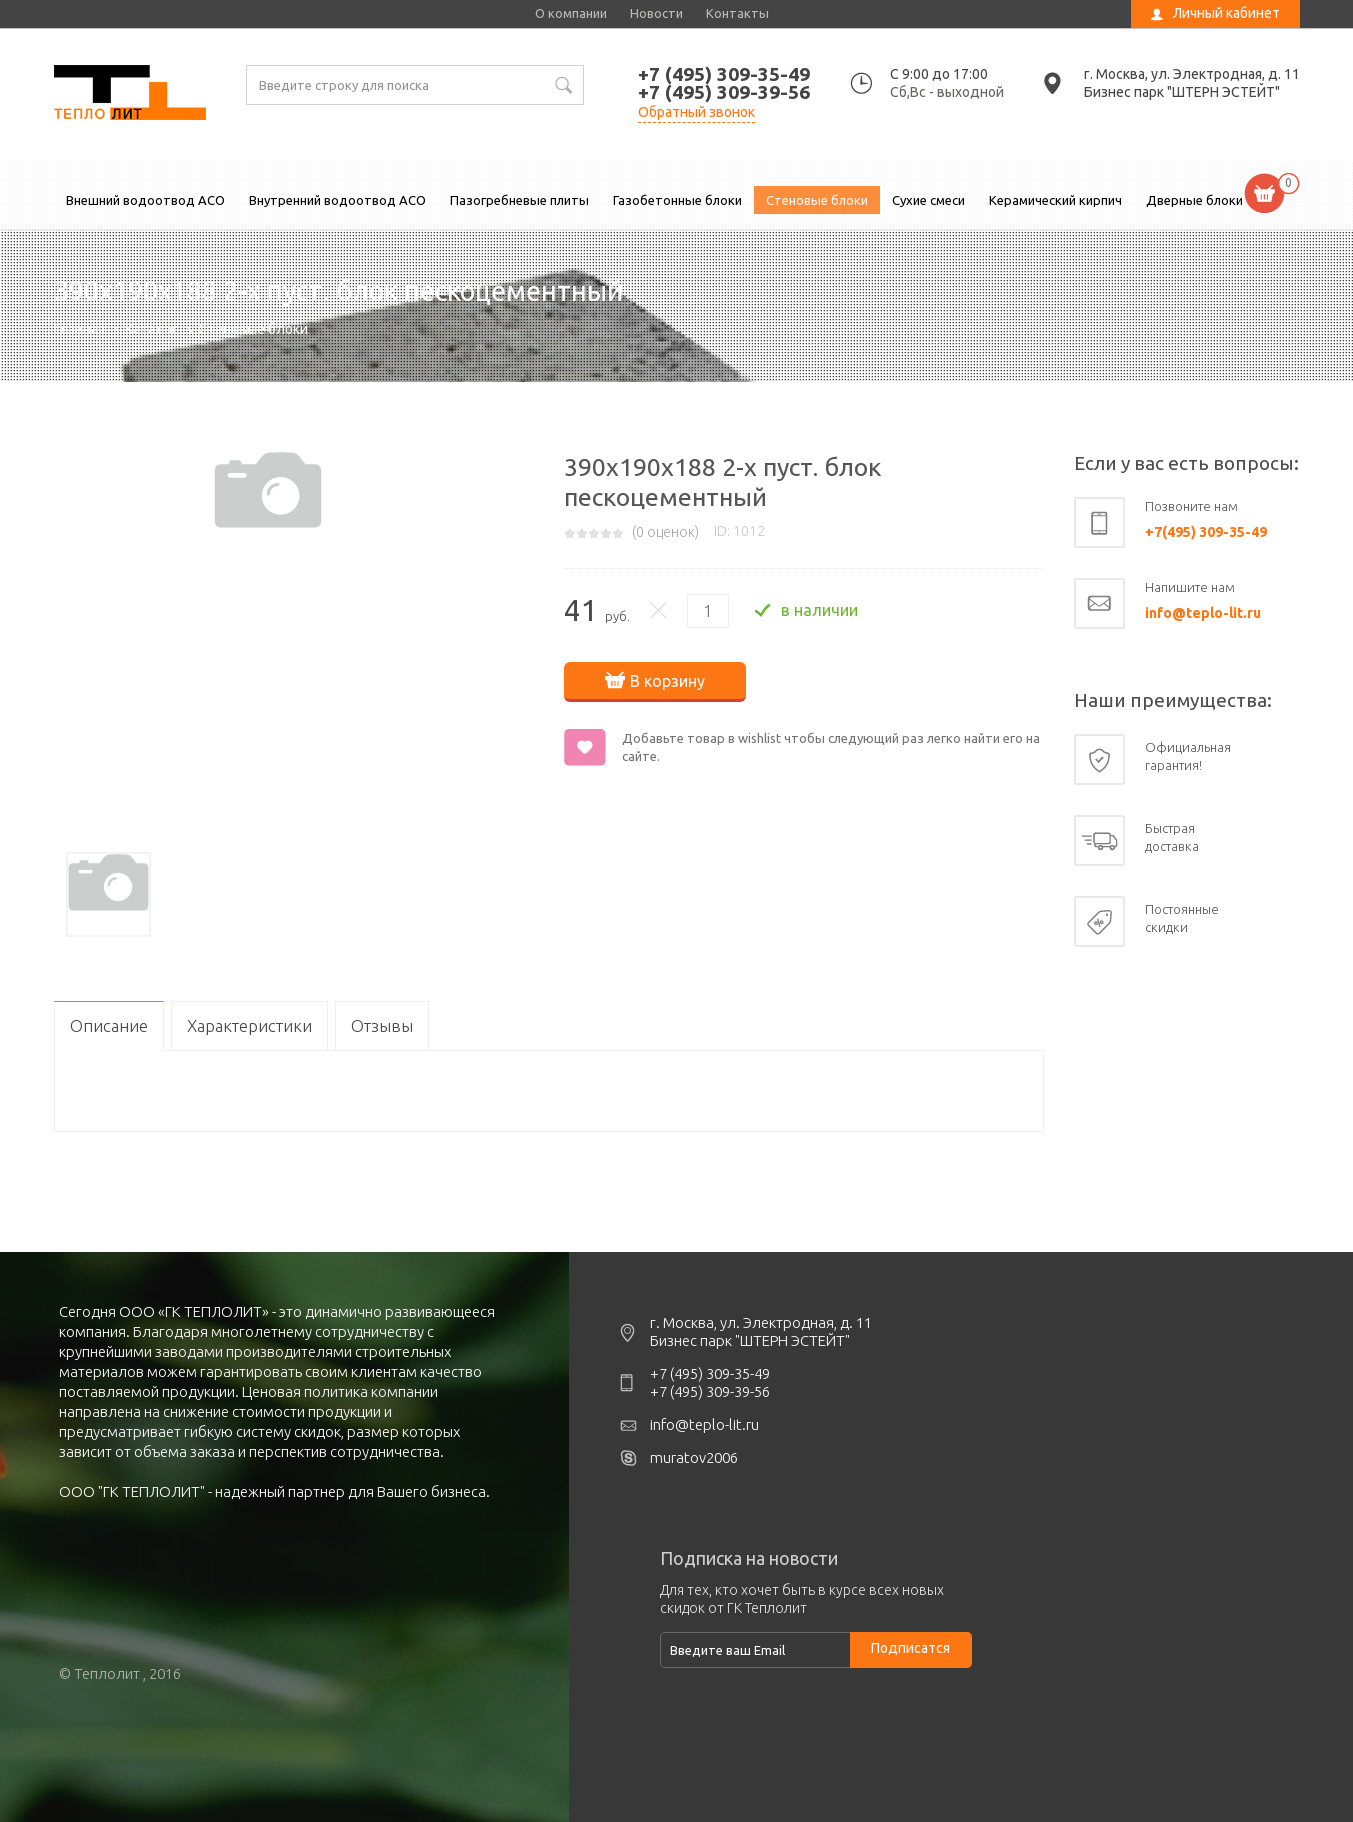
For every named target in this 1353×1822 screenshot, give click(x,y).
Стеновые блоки (817, 200)
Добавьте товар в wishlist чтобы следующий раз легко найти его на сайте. (831, 747)
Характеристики (249, 1025)
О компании (571, 13)
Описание (109, 1025)
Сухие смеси (928, 200)
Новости (656, 13)
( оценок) (665, 532)
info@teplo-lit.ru (1203, 613)
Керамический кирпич (1055, 200)
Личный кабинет (1226, 13)
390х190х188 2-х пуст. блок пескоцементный (130, 95)
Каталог (151, 329)
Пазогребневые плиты (519, 200)
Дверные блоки (1194, 200)
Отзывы (382, 1025)
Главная (79, 329)
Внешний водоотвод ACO (145, 200)
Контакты (737, 13)
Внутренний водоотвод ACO (337, 200)
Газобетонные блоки (677, 200)
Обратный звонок (696, 112)
